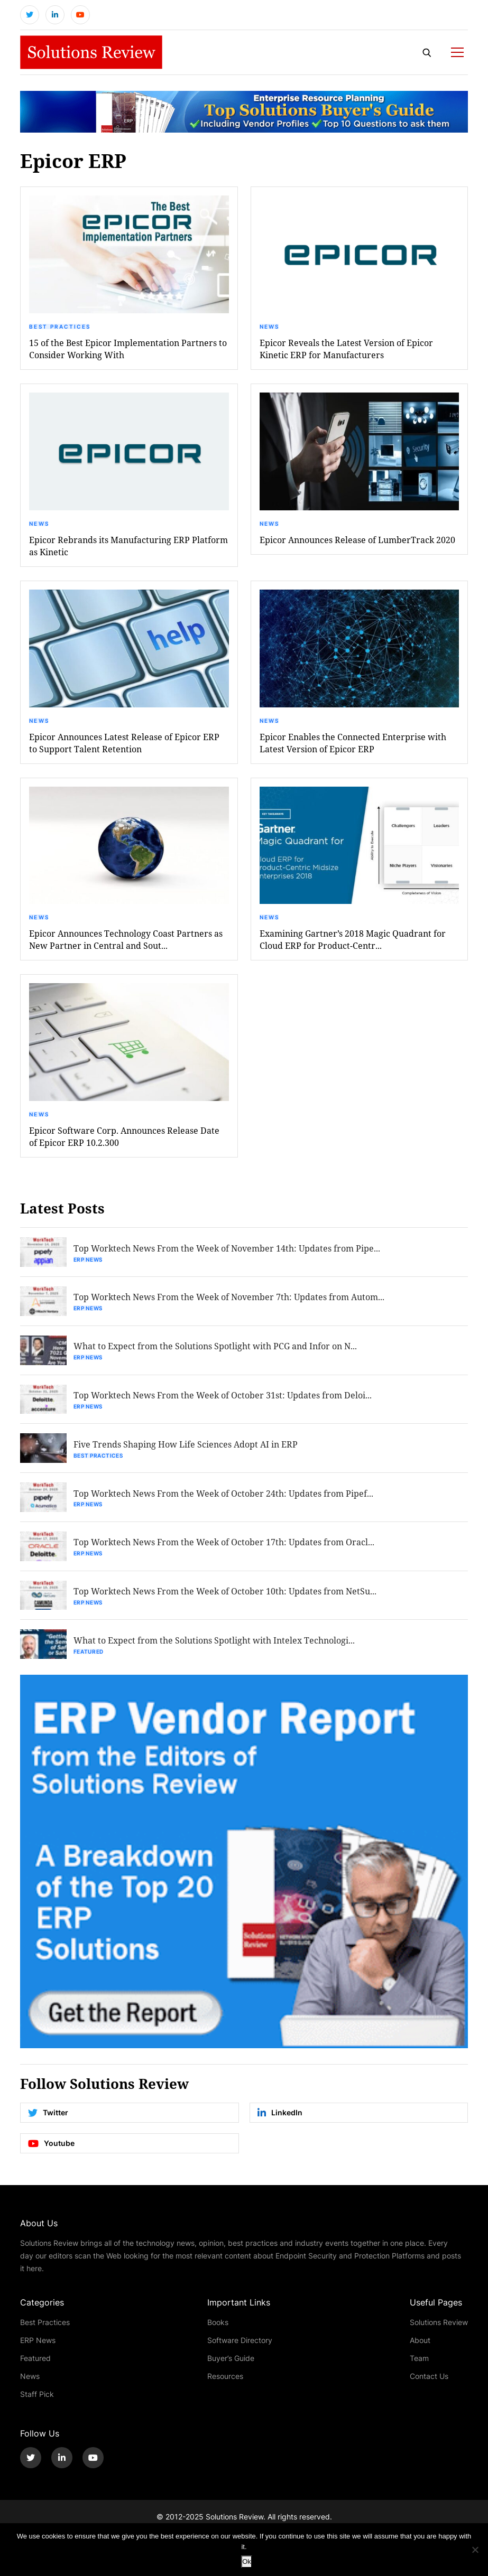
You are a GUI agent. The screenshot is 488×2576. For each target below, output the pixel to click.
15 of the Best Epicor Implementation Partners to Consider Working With (128, 348)
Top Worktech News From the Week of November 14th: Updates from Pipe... (226, 1248)
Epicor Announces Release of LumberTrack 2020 (357, 539)
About (420, 2341)
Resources (225, 2377)
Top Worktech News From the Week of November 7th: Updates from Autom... (228, 1297)
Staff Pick (37, 2395)
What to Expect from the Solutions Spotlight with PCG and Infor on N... (215, 1346)
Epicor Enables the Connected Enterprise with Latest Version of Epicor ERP (353, 742)
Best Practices (59, 326)
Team (419, 2359)
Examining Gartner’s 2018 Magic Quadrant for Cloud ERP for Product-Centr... (353, 939)
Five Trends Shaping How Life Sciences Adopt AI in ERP (185, 1444)
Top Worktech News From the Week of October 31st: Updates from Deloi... (222, 1395)
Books (217, 2323)
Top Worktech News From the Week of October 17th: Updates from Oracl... (223, 1542)
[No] (474, 2549)
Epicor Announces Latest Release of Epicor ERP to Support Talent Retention (124, 742)
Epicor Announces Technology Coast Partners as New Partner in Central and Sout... (126, 939)
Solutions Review (439, 2323)
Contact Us (429, 2377)
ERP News (88, 1259)
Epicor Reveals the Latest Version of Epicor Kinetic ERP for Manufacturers (346, 348)
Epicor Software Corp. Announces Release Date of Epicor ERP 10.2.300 (124, 1137)
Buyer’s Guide (230, 2359)
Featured (88, 1652)
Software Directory (239, 2341)
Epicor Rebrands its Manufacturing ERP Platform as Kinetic (128, 545)
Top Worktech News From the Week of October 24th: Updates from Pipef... (223, 1493)
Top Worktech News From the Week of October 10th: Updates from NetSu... (224, 1592)
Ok (246, 2561)
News (270, 326)
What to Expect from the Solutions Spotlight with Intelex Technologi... (214, 1641)
